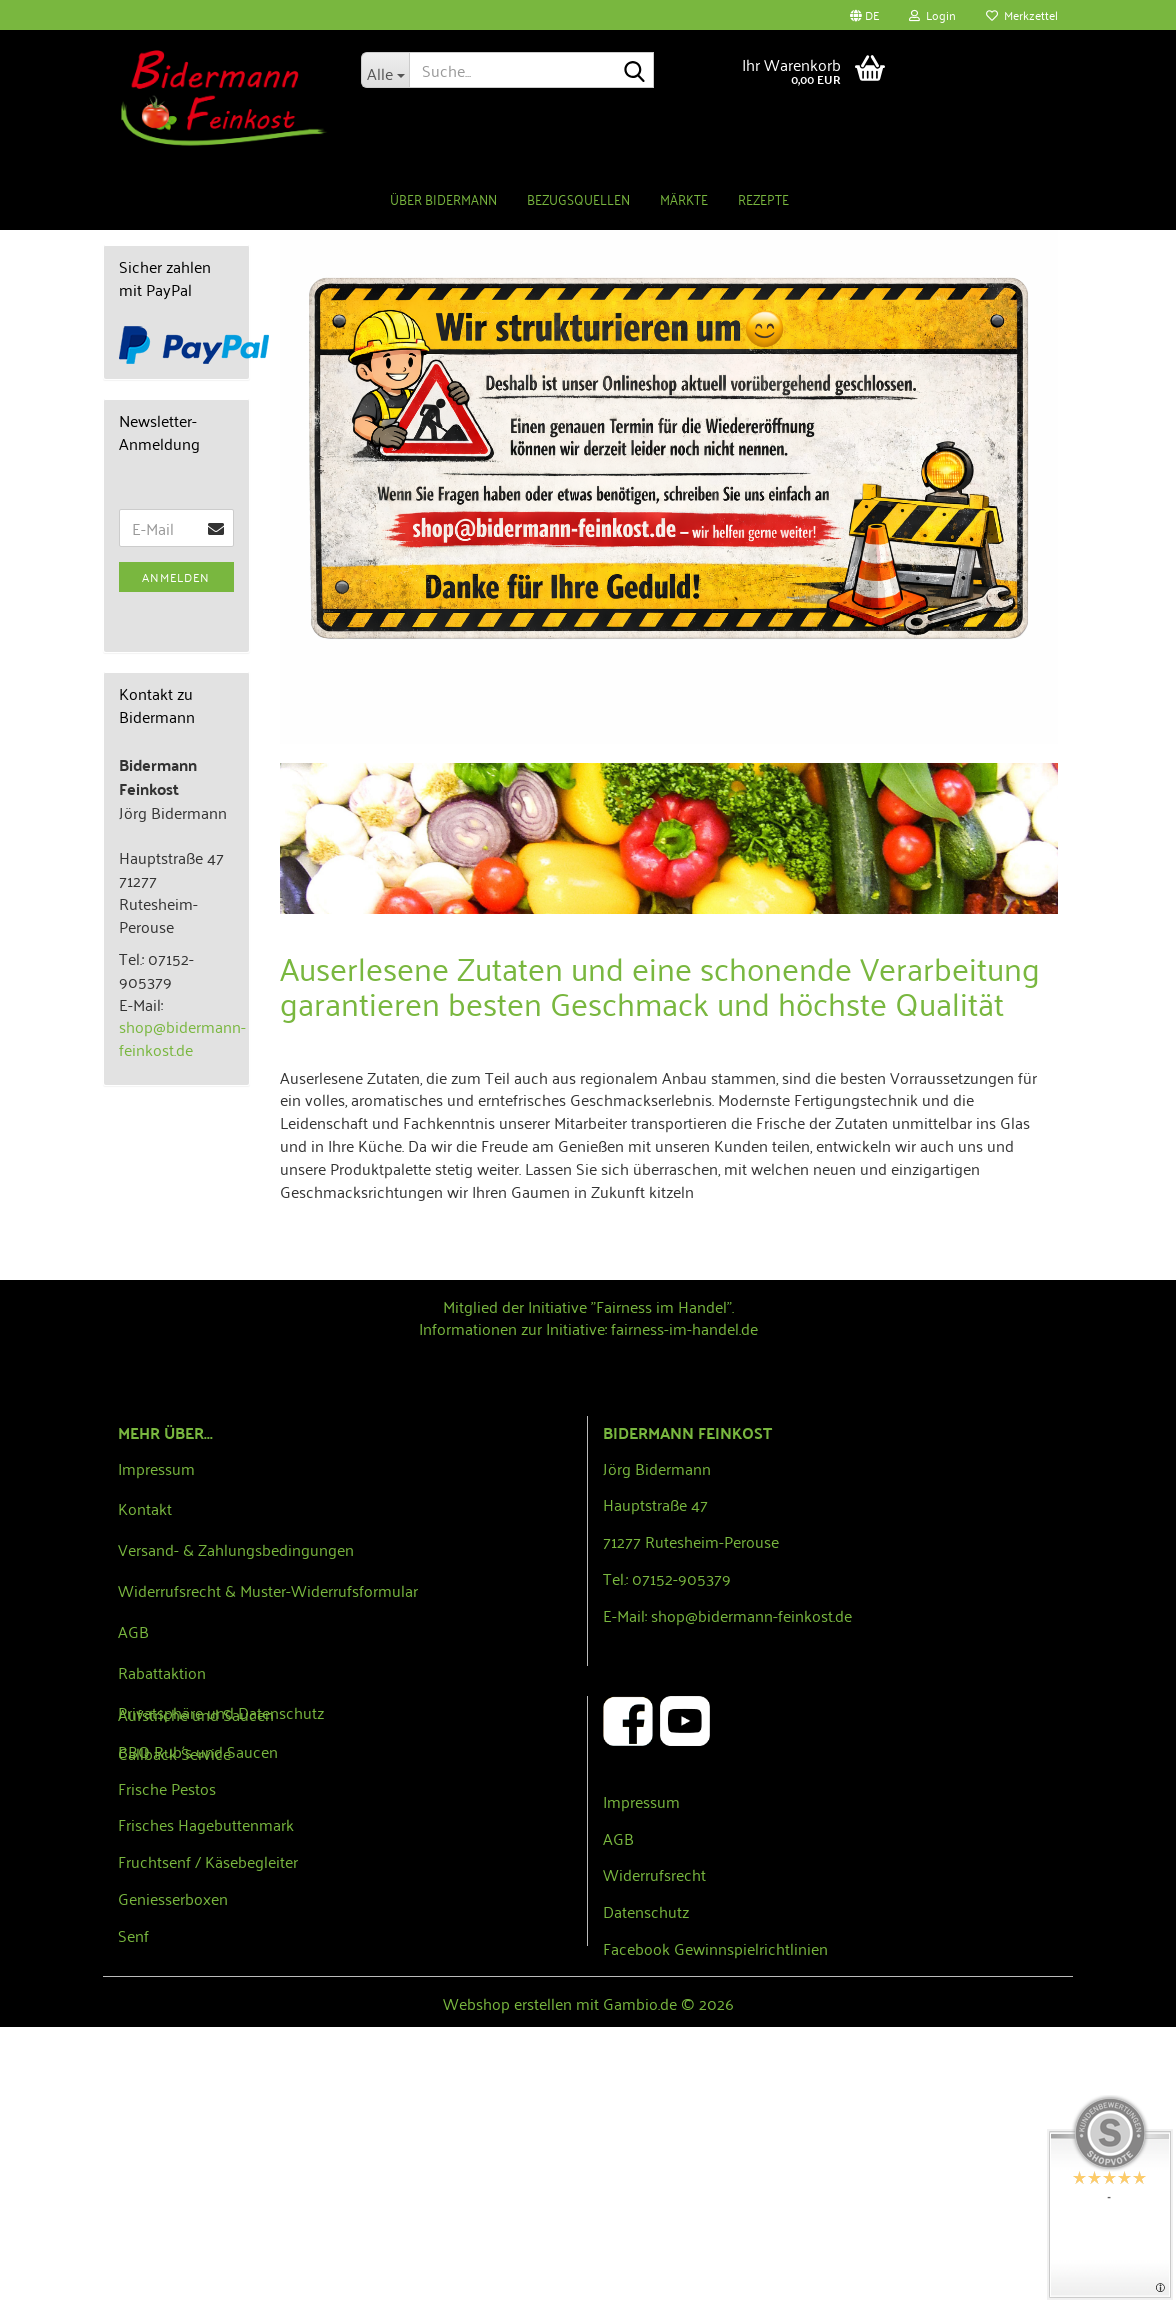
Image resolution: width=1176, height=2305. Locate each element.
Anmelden (176, 854)
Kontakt (145, 1786)
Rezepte (763, 198)
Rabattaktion (162, 1950)
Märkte (684, 198)
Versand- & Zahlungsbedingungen (236, 1827)
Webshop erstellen (507, 2281)
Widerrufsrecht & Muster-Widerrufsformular (268, 1868)
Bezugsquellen (578, 198)
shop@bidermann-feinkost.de (182, 1315)
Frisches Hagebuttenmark (206, 2102)
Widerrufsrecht (654, 2152)
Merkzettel (1022, 14)
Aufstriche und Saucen (196, 1992)
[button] (864, 15)
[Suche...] (385, 70)
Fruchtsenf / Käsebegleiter (208, 2139)
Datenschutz (646, 2189)
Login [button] (932, 14)
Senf (133, 2213)
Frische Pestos (167, 2066)
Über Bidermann (443, 198)
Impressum (156, 1746)
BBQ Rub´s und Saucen (198, 2029)
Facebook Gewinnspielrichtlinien (715, 2226)
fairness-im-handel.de (684, 1606)
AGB (133, 1909)
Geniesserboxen (173, 2176)
